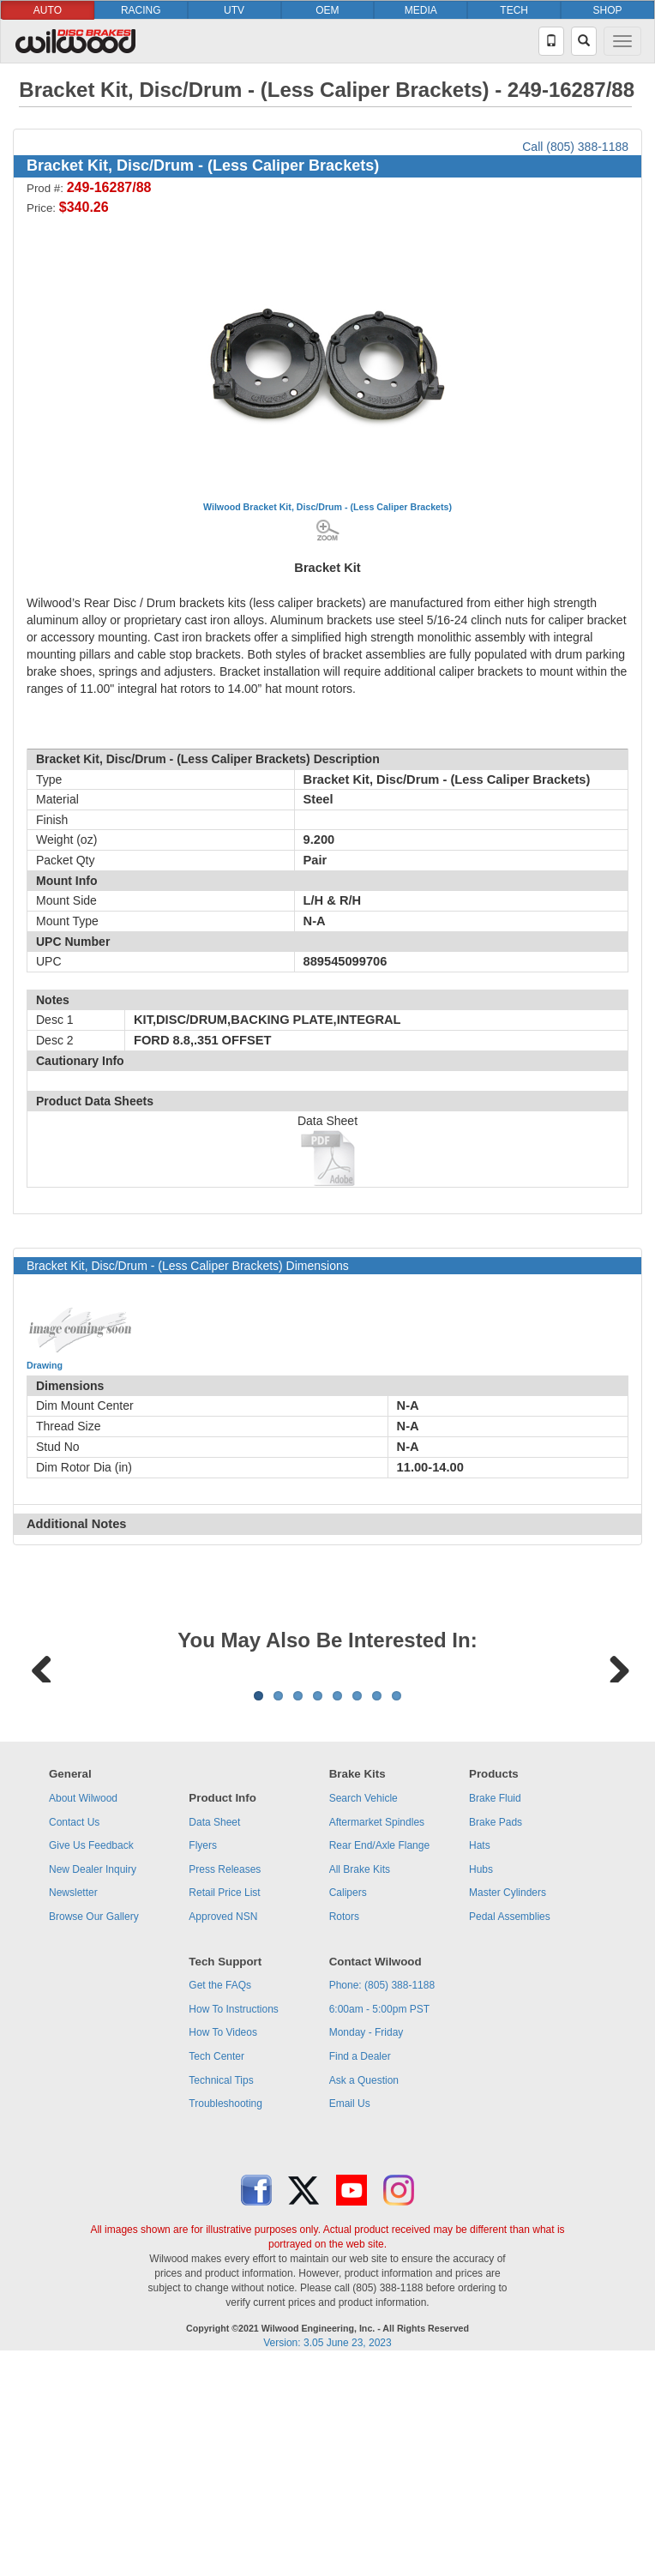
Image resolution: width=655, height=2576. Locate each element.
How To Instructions (234, 2222)
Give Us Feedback (91, 2058)
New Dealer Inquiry (92, 2082)
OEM (327, 10)
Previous (42, 1771)
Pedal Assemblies (509, 2129)
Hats (479, 2058)
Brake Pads (495, 2035)
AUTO (47, 10)
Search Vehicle (363, 2011)
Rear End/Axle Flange (379, 2058)
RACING (141, 10)
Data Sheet (214, 2035)
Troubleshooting (225, 2316)
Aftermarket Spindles (376, 2035)
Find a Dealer (360, 2269)
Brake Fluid (495, 2011)
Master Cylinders (507, 2105)
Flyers (203, 2058)
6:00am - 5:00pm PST (379, 2222)
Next (613, 1771)
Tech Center (216, 2269)
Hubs (481, 2082)
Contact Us (74, 2035)
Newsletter (73, 2105)
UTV (234, 10)
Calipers (348, 2105)
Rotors (344, 2129)
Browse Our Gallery (94, 2129)
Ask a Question (364, 2293)
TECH (514, 10)
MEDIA (421, 10)
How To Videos (223, 2245)
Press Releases (225, 2082)
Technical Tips (221, 2293)
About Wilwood (83, 2011)
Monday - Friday (366, 2245)
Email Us (349, 2316)
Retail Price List (224, 2105)
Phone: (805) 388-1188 (382, 2198)
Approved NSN (223, 2129)
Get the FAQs (220, 2198)
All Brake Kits (359, 2082)
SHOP (607, 10)
